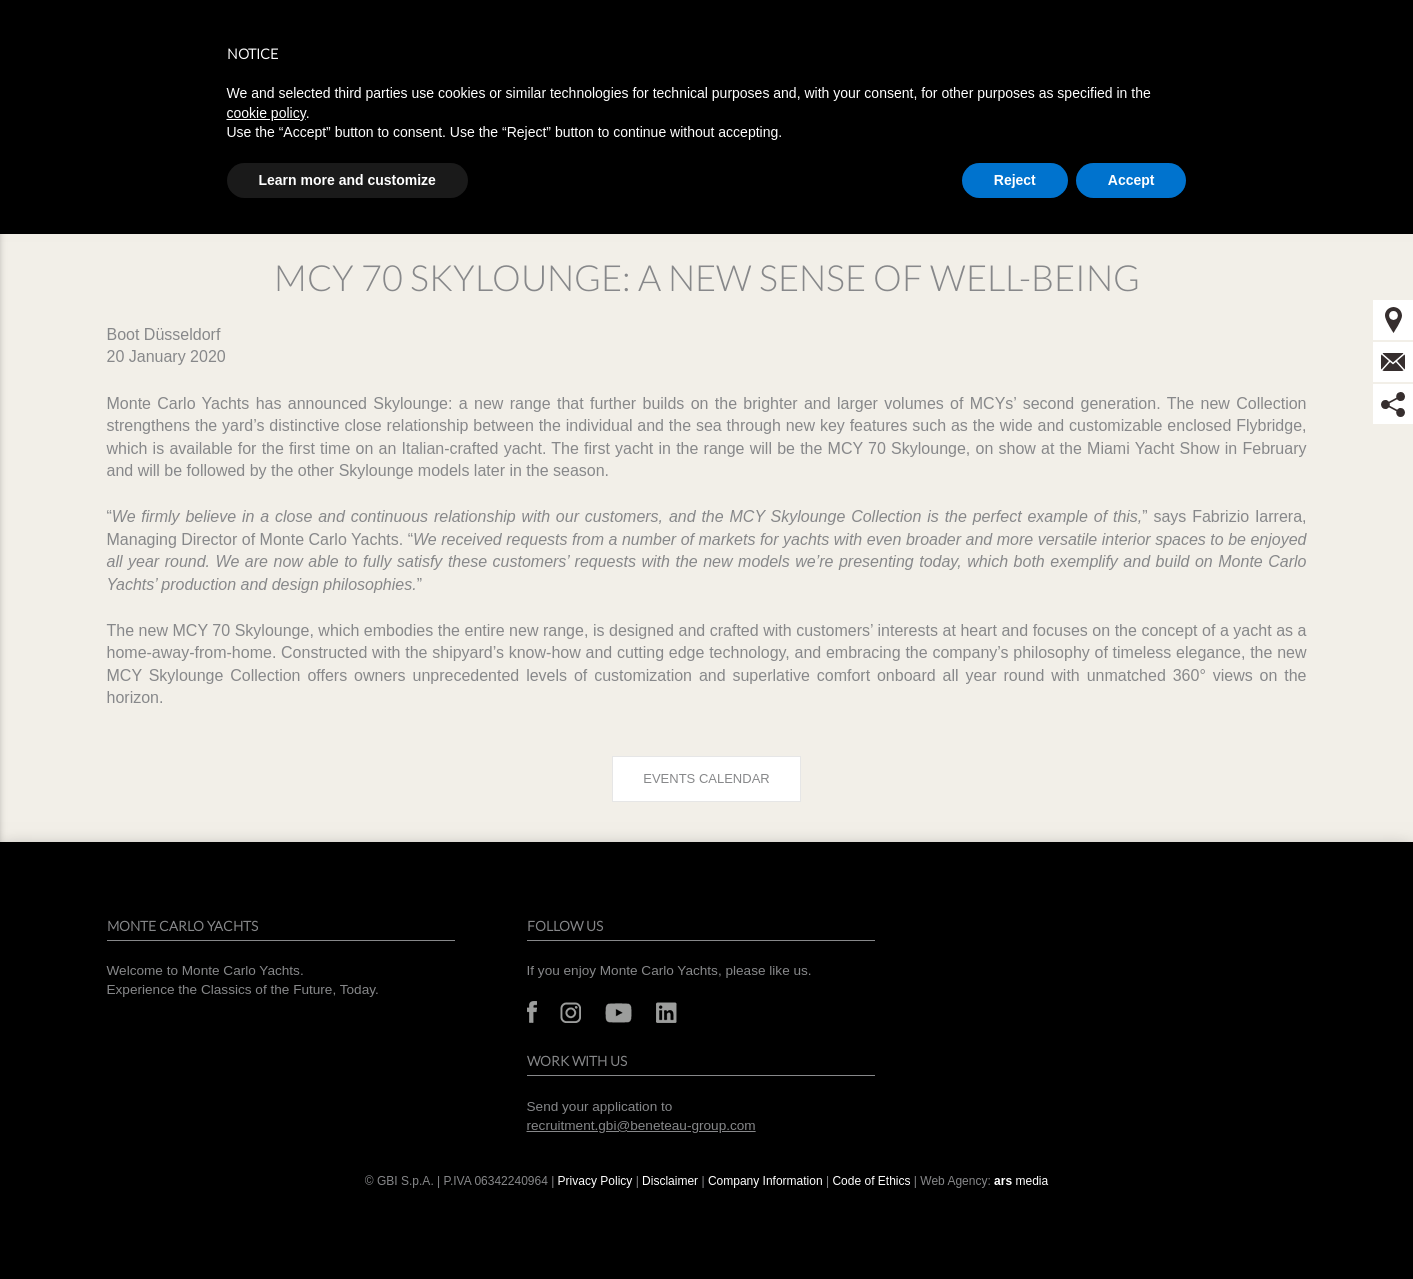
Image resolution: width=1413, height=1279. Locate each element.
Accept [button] (1131, 180)
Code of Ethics (871, 1181)
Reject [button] (1015, 180)
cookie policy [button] (266, 113)
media (1021, 1181)
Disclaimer (670, 1181)
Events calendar (706, 778)
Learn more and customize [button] (347, 180)
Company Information (765, 1181)
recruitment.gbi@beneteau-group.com (641, 1125)
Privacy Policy (595, 1181)
